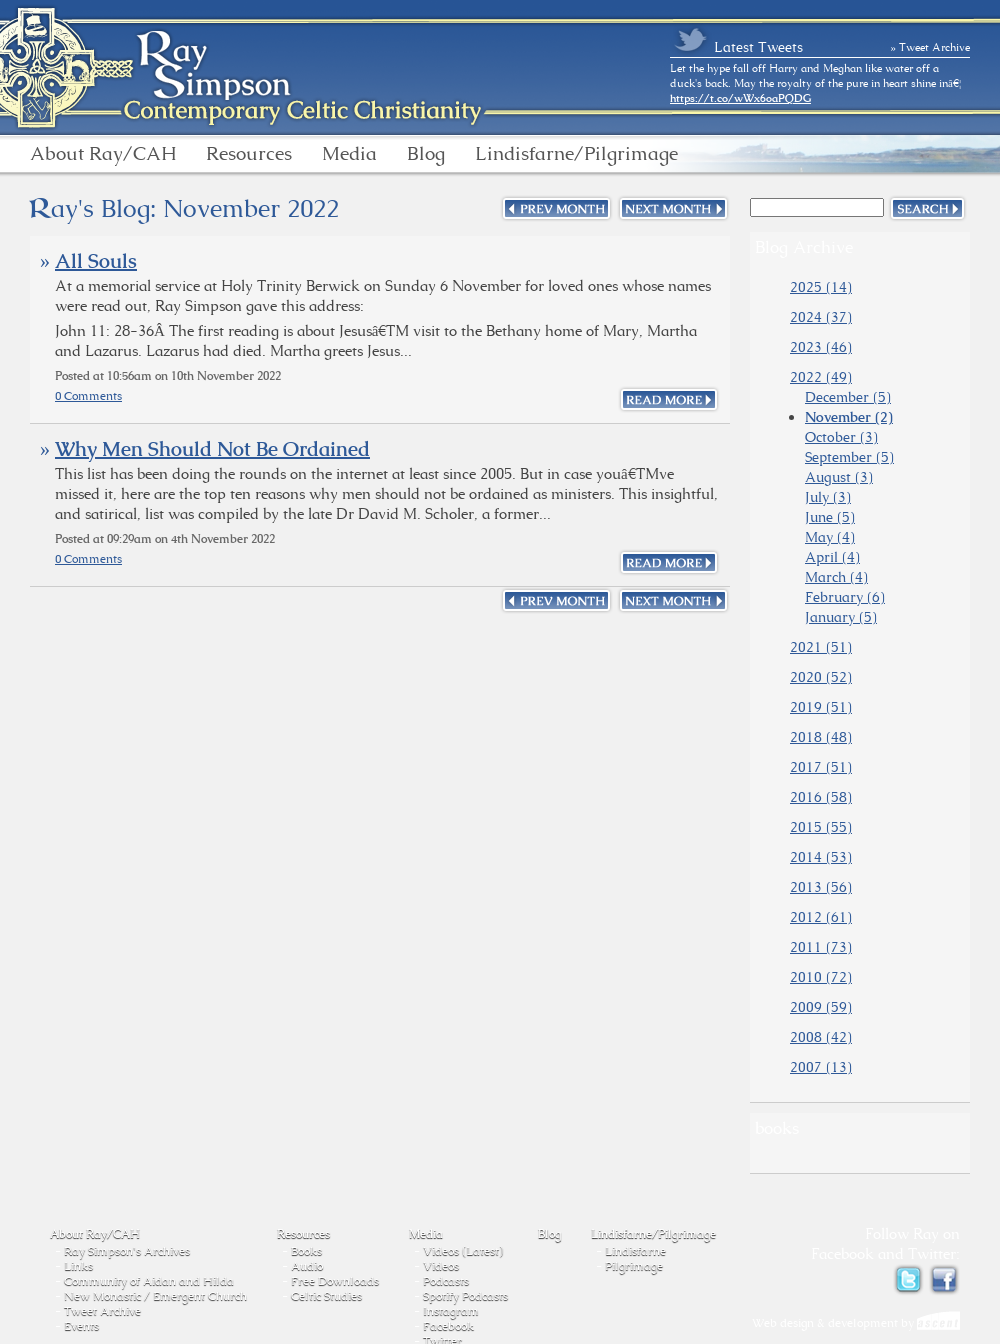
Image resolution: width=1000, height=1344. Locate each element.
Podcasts (446, 1281)
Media (349, 154)
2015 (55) (821, 827)
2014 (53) (821, 857)
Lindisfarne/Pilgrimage (576, 154)
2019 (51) (821, 707)
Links (78, 1266)
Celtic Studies (326, 1296)
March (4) (836, 577)
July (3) (828, 497)
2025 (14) (821, 287)
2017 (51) (821, 767)
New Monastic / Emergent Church (155, 1296)
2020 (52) (821, 677)
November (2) (849, 417)
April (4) (832, 557)
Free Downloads (335, 1281)
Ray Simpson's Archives (127, 1251)
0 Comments (88, 396)
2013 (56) (821, 887)
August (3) (839, 477)
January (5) (841, 617)
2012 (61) (821, 917)
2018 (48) (821, 737)
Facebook (448, 1326)
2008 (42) (821, 1037)
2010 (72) (821, 977)
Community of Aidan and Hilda (149, 1281)
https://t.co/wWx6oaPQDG (740, 98)
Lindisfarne (635, 1251)
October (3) (841, 437)
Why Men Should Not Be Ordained (212, 449)
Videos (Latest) (463, 1251)
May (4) (830, 537)
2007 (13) (821, 1067)
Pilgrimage (634, 1266)
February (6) (845, 597)
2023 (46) (821, 347)
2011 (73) (821, 947)
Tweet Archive (102, 1311)
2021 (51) (821, 647)
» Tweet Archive (931, 47)
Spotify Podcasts (465, 1296)
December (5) (848, 397)
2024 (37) (821, 317)
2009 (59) (821, 1007)
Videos (441, 1266)
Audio (307, 1266)
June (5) (830, 517)
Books (306, 1251)
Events (81, 1326)
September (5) (849, 457)
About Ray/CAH (103, 154)
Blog (426, 154)
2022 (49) (821, 377)
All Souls (96, 261)
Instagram (451, 1311)
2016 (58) (821, 797)
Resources (249, 154)
